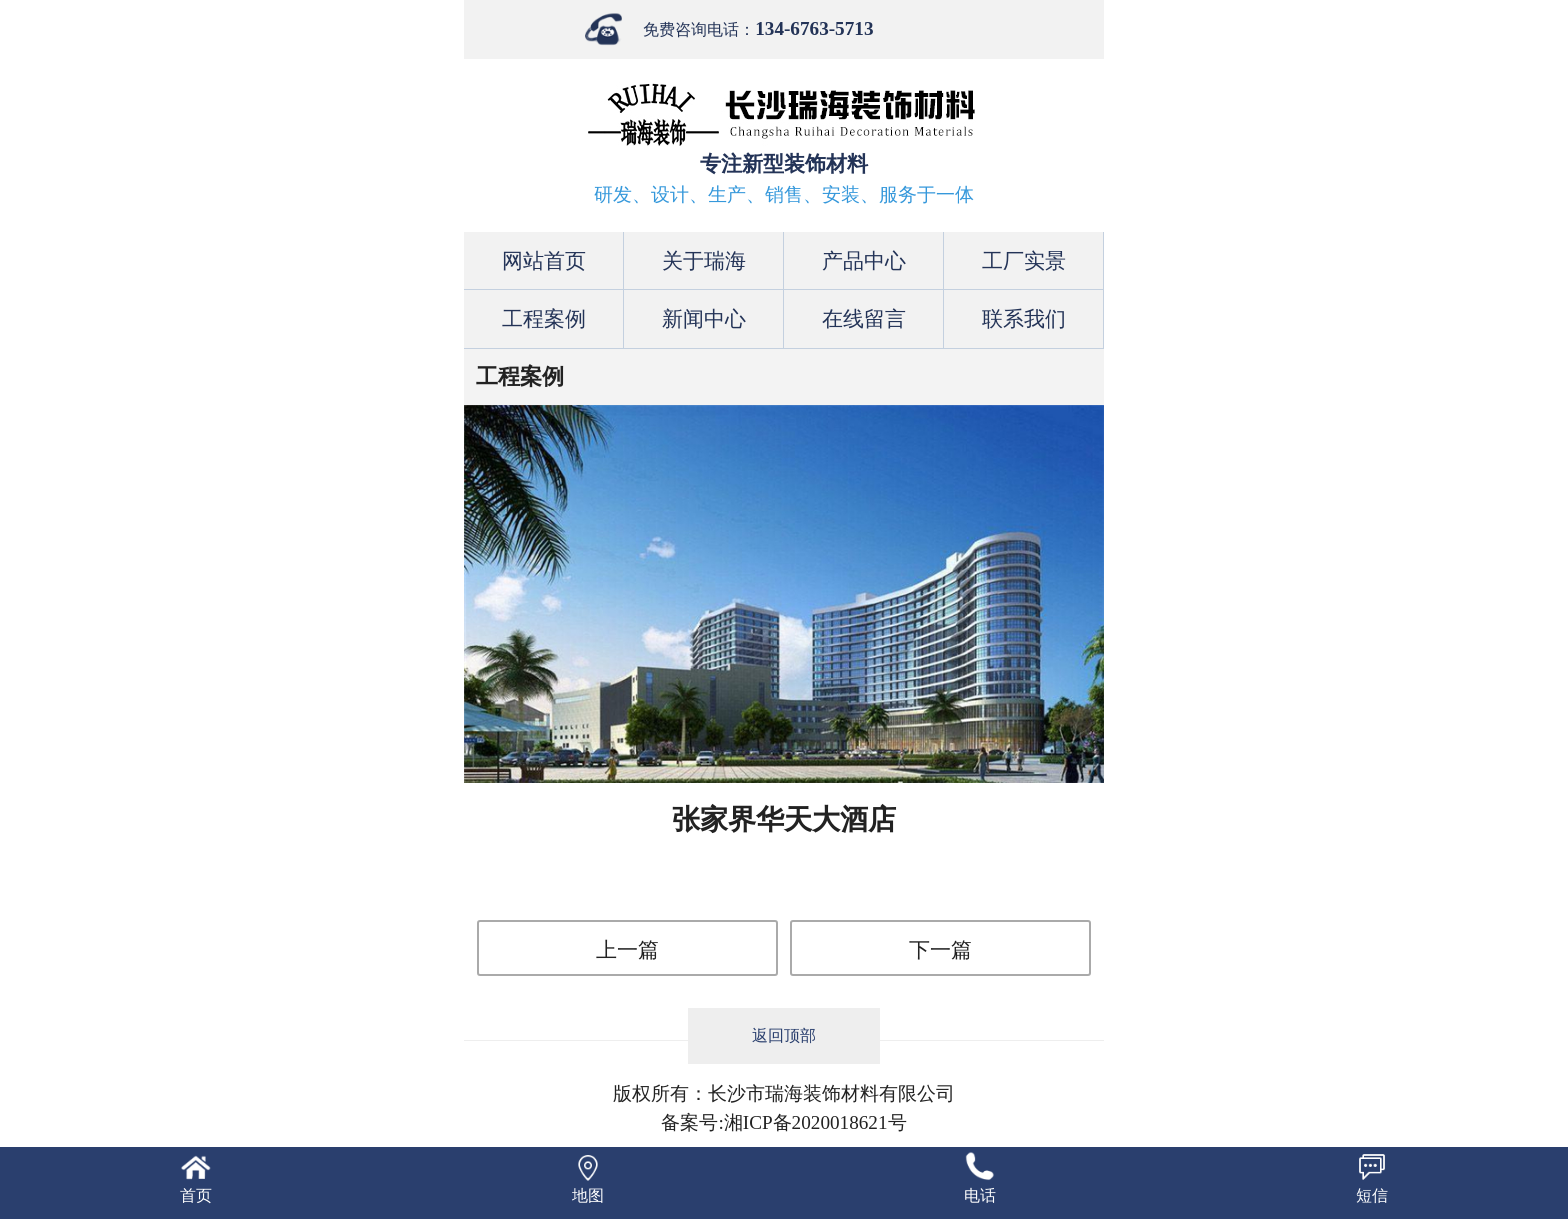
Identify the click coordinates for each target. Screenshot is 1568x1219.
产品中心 (864, 260)
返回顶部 (784, 1035)
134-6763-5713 (814, 28)
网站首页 (544, 260)
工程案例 (544, 318)
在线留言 (864, 318)
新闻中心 (704, 318)
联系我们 (1024, 318)
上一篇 (627, 949)
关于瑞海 (704, 260)
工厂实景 (1024, 260)
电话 (980, 1195)
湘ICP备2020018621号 (815, 1122)
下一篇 (940, 949)
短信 (1372, 1195)
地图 (588, 1195)
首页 (196, 1195)
